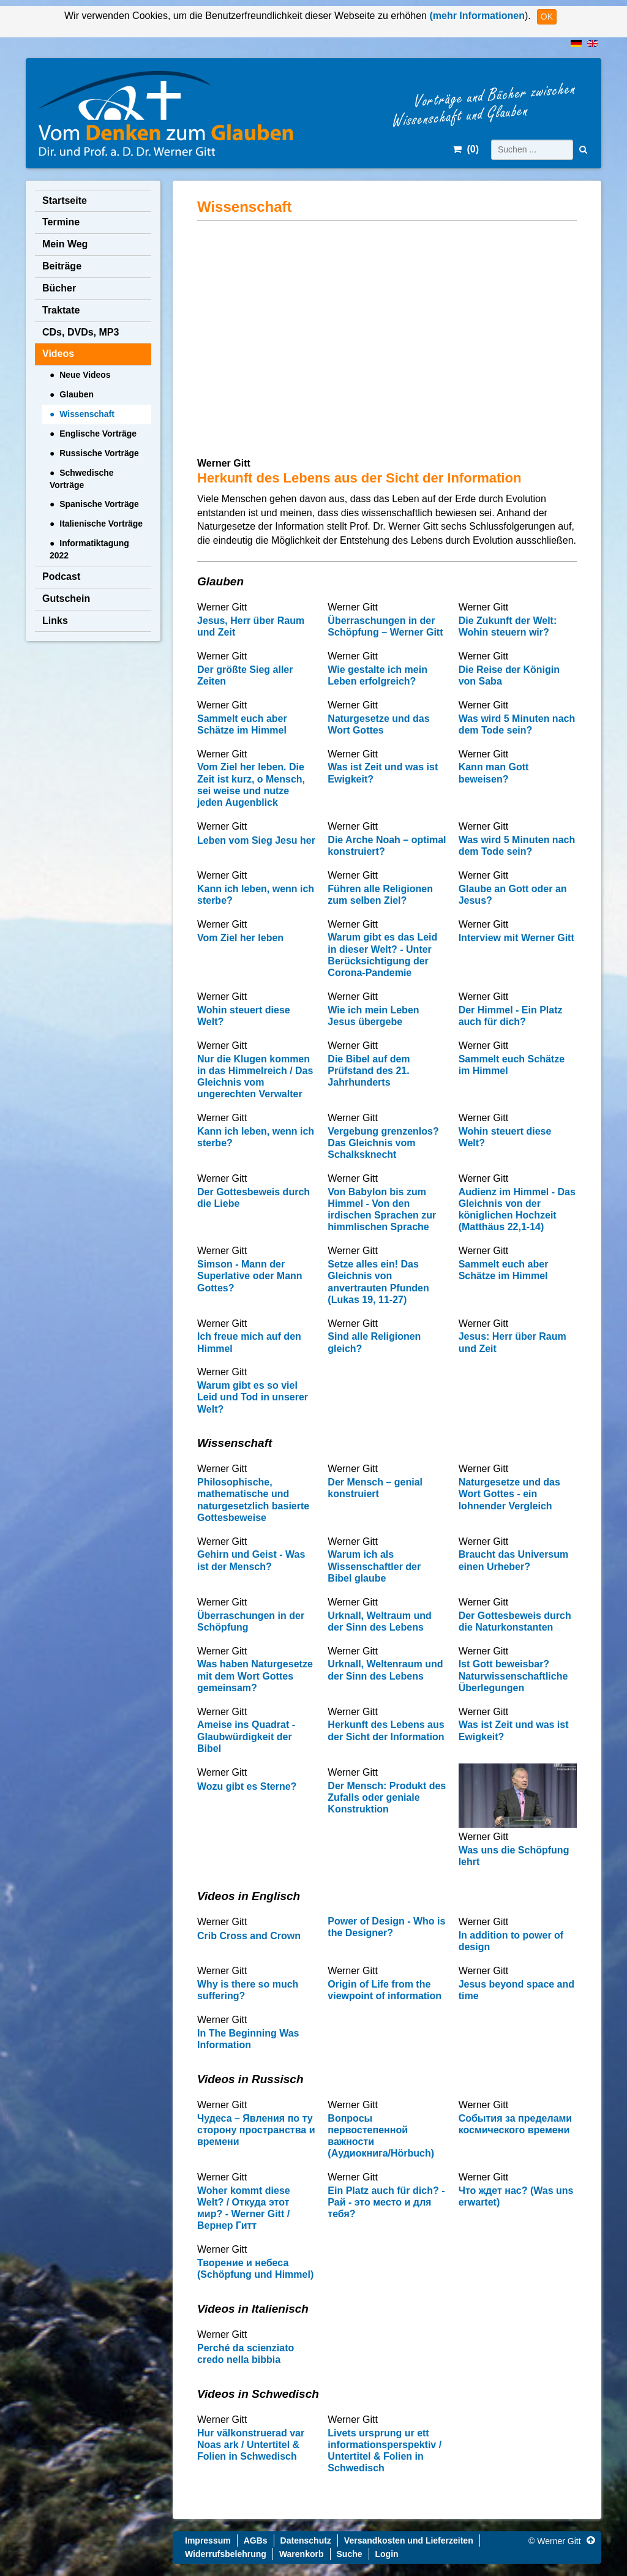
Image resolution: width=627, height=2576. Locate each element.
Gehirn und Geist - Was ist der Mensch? (251, 1560)
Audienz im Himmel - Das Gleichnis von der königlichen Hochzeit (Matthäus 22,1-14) (517, 1210)
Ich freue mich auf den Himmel (249, 1342)
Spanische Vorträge (99, 504)
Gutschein (66, 598)
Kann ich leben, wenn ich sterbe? (255, 895)
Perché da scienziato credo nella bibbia (245, 2354)
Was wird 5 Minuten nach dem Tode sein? (517, 724)
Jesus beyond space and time (516, 1990)
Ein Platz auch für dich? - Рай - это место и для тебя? (386, 2202)
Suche (349, 2554)
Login (387, 2554)
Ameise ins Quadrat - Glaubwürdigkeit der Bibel (246, 1736)
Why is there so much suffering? (247, 1990)
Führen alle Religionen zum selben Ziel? (380, 895)
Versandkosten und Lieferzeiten (408, 2540)
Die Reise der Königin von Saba (509, 675)
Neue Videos (84, 375)
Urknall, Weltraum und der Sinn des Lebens (380, 1621)
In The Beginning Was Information (248, 2039)
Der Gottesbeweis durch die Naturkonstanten (515, 1621)
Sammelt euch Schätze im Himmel (512, 1065)
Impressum (208, 2540)
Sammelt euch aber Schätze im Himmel (242, 724)
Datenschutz (305, 2540)
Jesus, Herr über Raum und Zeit (250, 626)
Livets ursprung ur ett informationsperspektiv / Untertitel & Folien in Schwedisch (384, 2451)
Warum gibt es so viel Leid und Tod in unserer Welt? (252, 1397)
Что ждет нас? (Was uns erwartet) (516, 2196)
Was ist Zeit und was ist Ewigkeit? (383, 773)
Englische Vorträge (98, 433)
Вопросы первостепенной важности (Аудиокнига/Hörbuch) (381, 2136)
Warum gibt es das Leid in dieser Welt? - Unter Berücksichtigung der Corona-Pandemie (382, 955)
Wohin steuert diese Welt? (243, 1016)
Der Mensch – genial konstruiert (375, 1488)
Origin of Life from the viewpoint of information (384, 1990)
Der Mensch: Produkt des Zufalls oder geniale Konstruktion (387, 1797)
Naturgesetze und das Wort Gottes (378, 724)
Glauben (76, 394)
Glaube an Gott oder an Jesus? (513, 895)
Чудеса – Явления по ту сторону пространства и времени (256, 2130)
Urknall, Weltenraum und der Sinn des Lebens (385, 1670)
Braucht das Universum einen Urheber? (514, 1560)
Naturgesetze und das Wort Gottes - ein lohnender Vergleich (509, 1494)
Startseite (64, 200)
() (465, 149)
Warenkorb (301, 2554)
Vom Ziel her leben (240, 938)
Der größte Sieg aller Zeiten (245, 675)
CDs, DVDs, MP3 (80, 332)
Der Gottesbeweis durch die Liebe (253, 1198)
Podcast (61, 576)
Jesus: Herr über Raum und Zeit (512, 1342)
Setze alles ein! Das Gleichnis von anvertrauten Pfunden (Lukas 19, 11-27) (378, 1282)
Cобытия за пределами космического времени (516, 2124)
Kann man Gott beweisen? (494, 773)
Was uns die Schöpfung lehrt (514, 1856)
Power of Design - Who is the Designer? (386, 1927)
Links (55, 620)
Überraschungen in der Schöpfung (250, 1621)
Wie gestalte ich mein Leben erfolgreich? (377, 675)
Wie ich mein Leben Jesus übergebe (373, 1016)
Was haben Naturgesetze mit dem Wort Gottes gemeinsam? (255, 1675)
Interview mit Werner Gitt (516, 938)
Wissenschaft (87, 414)
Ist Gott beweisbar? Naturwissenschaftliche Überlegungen (513, 1675)
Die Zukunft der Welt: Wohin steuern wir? (508, 626)
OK (547, 16)
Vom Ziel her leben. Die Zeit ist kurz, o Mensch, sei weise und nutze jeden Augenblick (251, 785)
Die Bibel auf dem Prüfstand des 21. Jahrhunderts (369, 1070)
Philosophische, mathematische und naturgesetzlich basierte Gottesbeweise (253, 1500)
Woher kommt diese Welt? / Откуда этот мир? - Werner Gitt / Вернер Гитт (243, 2208)
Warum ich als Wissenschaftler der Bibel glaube (374, 1566)
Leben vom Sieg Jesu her (256, 840)
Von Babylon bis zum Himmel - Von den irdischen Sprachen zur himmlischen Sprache (382, 1210)
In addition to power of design (511, 1941)
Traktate (61, 310)
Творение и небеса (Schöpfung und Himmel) (255, 2269)
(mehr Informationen (476, 15)
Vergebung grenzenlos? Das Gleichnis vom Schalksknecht (383, 1143)
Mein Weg (65, 244)
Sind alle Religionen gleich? (374, 1342)
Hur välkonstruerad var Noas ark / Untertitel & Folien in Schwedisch (250, 2444)
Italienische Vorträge (101, 523)
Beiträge (61, 266)
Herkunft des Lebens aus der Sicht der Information (386, 1730)
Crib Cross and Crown (249, 1936)
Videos (58, 353)
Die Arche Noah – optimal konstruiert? (387, 846)
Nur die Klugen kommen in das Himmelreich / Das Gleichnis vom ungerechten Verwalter (255, 1077)
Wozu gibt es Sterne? (246, 1786)
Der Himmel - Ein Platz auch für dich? (511, 1016)
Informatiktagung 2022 (89, 549)
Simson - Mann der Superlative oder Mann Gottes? (249, 1276)
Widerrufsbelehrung (225, 2554)
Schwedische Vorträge (81, 479)
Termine (61, 222)
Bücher (59, 288)
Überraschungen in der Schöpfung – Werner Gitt (385, 626)
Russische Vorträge (99, 453)
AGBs (256, 2540)
